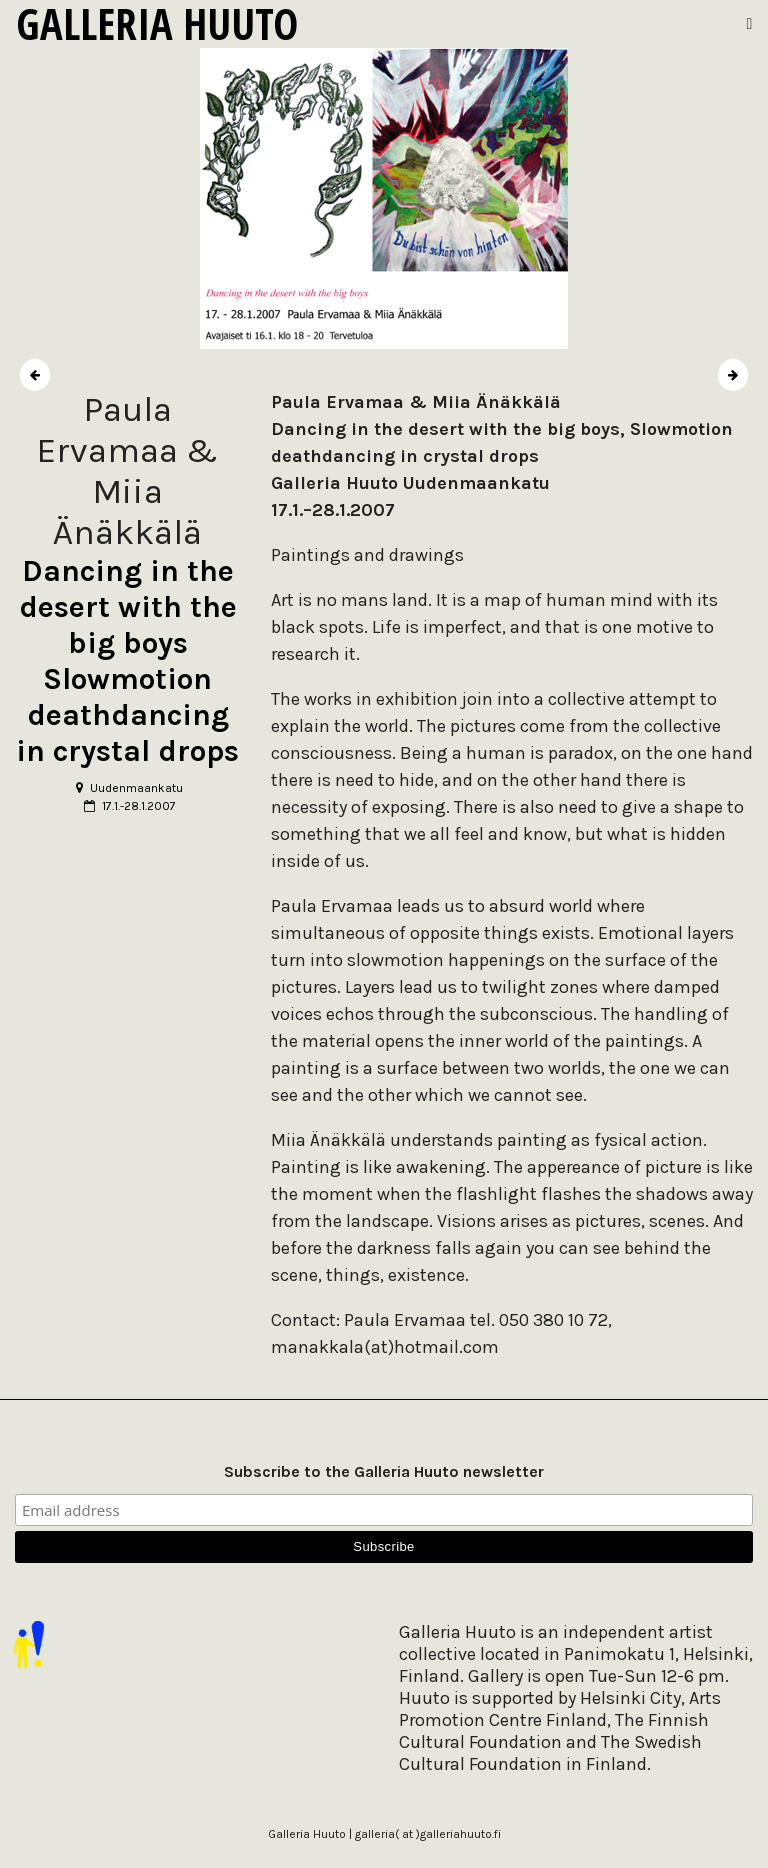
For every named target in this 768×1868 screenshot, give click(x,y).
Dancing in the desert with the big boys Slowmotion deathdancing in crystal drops (127, 661)
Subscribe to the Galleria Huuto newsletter (384, 1471)
